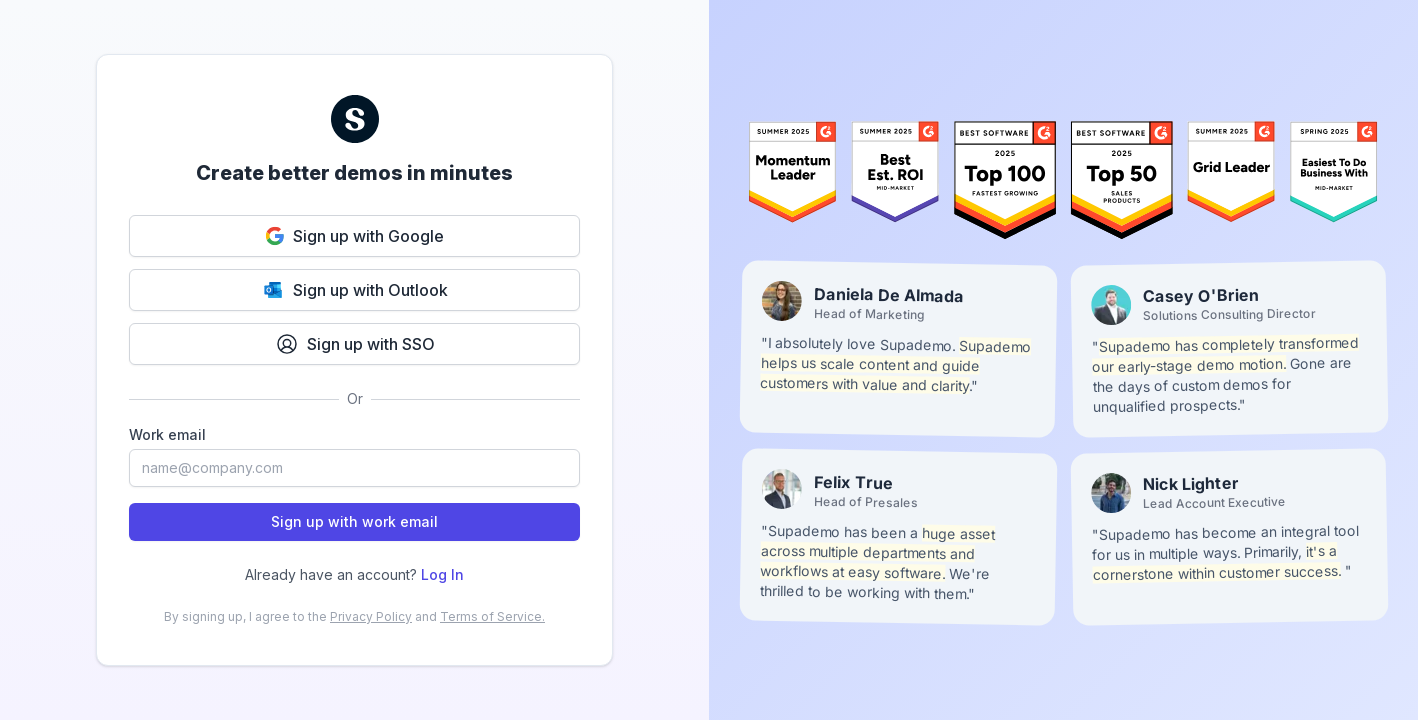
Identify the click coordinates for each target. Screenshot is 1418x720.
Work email (167, 434)
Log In (442, 574)
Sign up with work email (354, 521)
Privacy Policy (371, 616)
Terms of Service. (492, 616)
